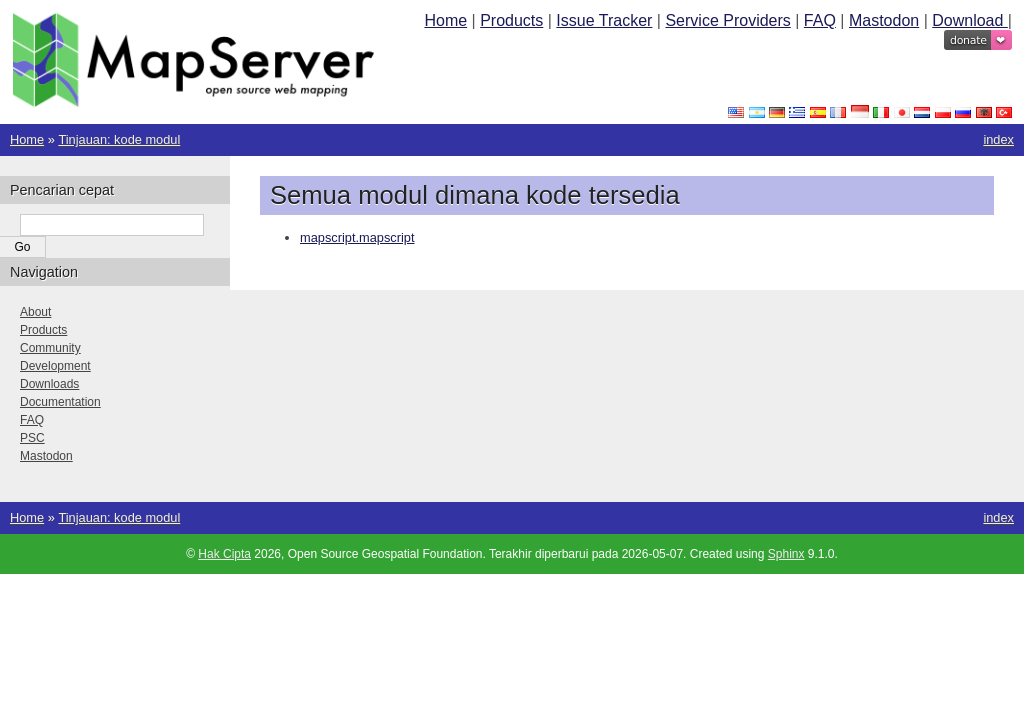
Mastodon (884, 20)
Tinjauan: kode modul (119, 139)
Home (445, 20)
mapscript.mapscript (357, 237)
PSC (32, 438)
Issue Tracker (604, 20)
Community (50, 348)
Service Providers (727, 20)
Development (55, 366)
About (35, 312)
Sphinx (786, 554)
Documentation (60, 402)
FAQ (820, 20)
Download (970, 20)
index (998, 139)
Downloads (49, 384)
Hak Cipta (224, 554)
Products (511, 20)
